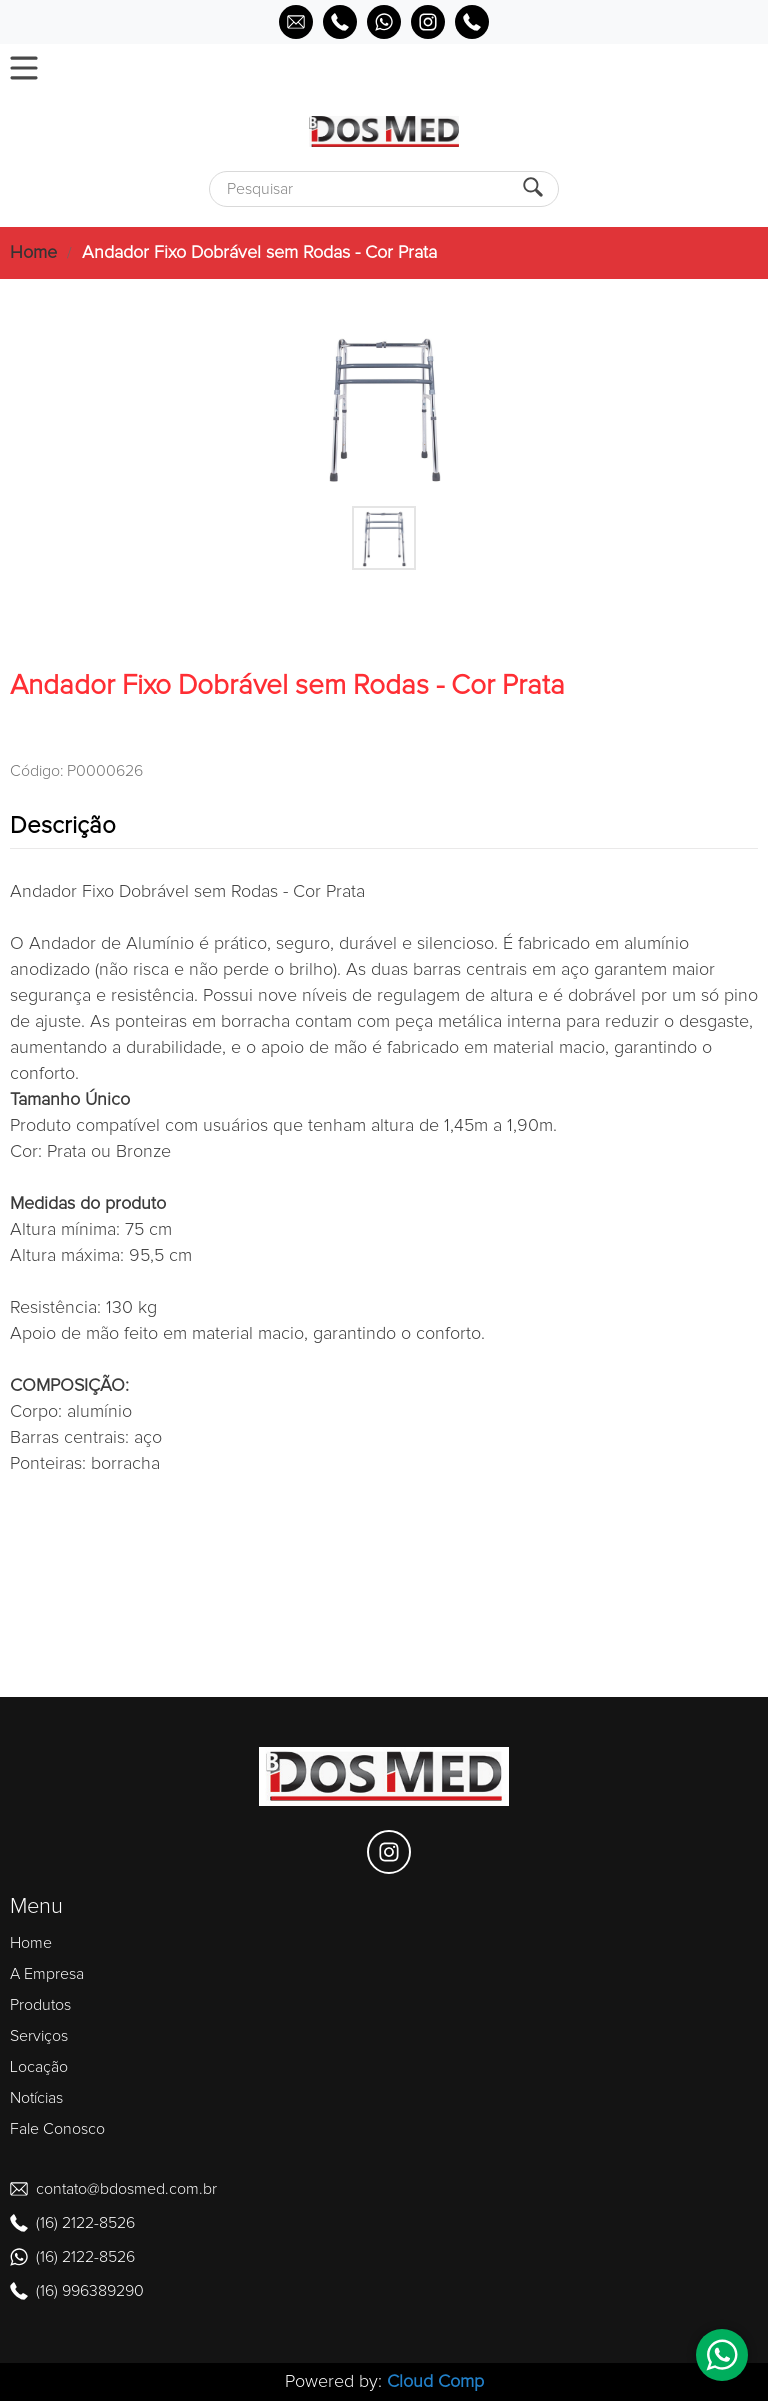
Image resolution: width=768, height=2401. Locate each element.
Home (33, 253)
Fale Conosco (57, 2129)
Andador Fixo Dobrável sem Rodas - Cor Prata (259, 253)
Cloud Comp (435, 2382)
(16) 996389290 (90, 2291)
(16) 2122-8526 (85, 2223)
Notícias (36, 2098)
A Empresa (47, 1974)
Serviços (39, 2036)
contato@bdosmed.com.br (126, 2189)
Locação (39, 2067)
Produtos (40, 2005)
